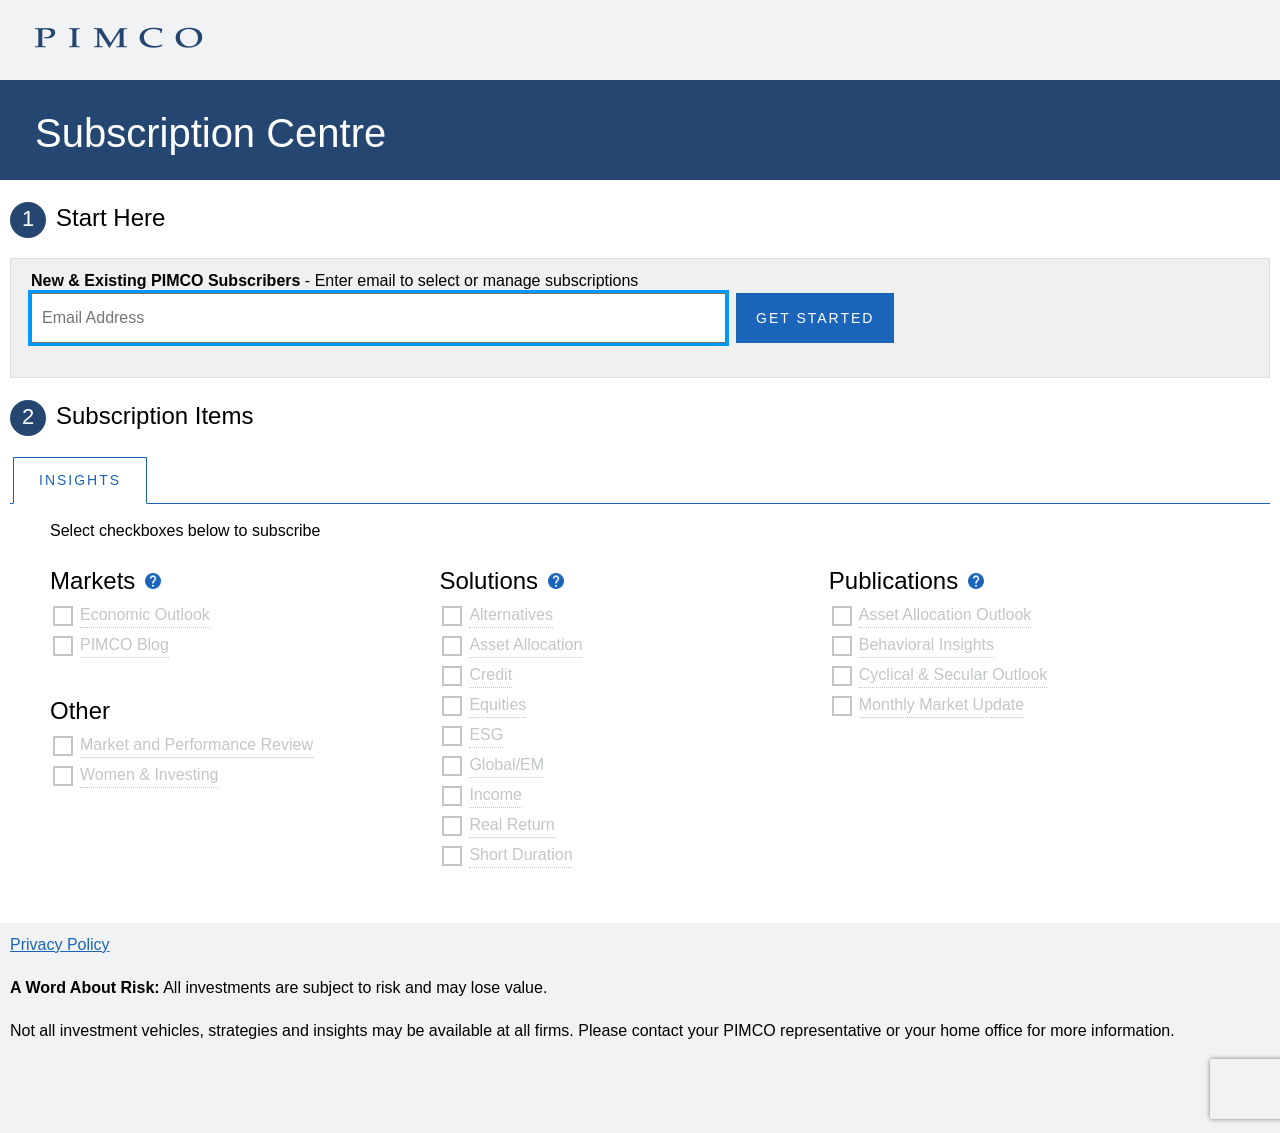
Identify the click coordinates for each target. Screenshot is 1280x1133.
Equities (497, 704)
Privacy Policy (60, 944)
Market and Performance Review (196, 744)
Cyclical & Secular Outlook (953, 674)
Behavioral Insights (926, 644)
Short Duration (520, 854)
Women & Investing (149, 774)
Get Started (815, 318)
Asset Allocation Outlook (945, 614)
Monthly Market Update (941, 704)
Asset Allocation (525, 644)
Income (495, 794)
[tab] (80, 479)
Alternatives (511, 614)
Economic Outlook (145, 614)
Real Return (511, 824)
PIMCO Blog (124, 644)
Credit (490, 674)
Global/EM (506, 764)
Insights (80, 480)
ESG (486, 734)
